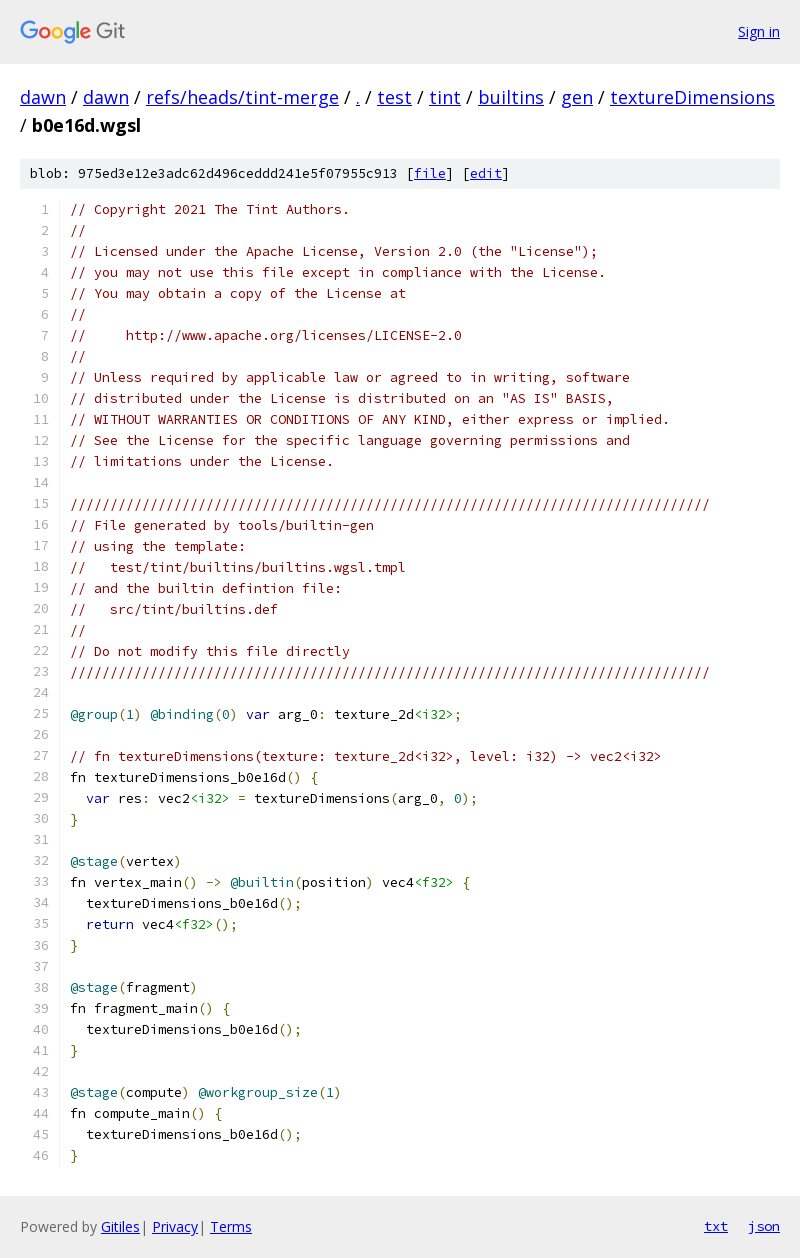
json (764, 1226)
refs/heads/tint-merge (242, 97)
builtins (511, 97)
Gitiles (120, 1226)
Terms (231, 1226)
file (430, 173)
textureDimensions (692, 97)
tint (445, 97)
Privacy (175, 1226)
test (394, 97)
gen (577, 97)
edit (486, 173)
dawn (43, 97)
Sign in (759, 31)
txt (716, 1226)
